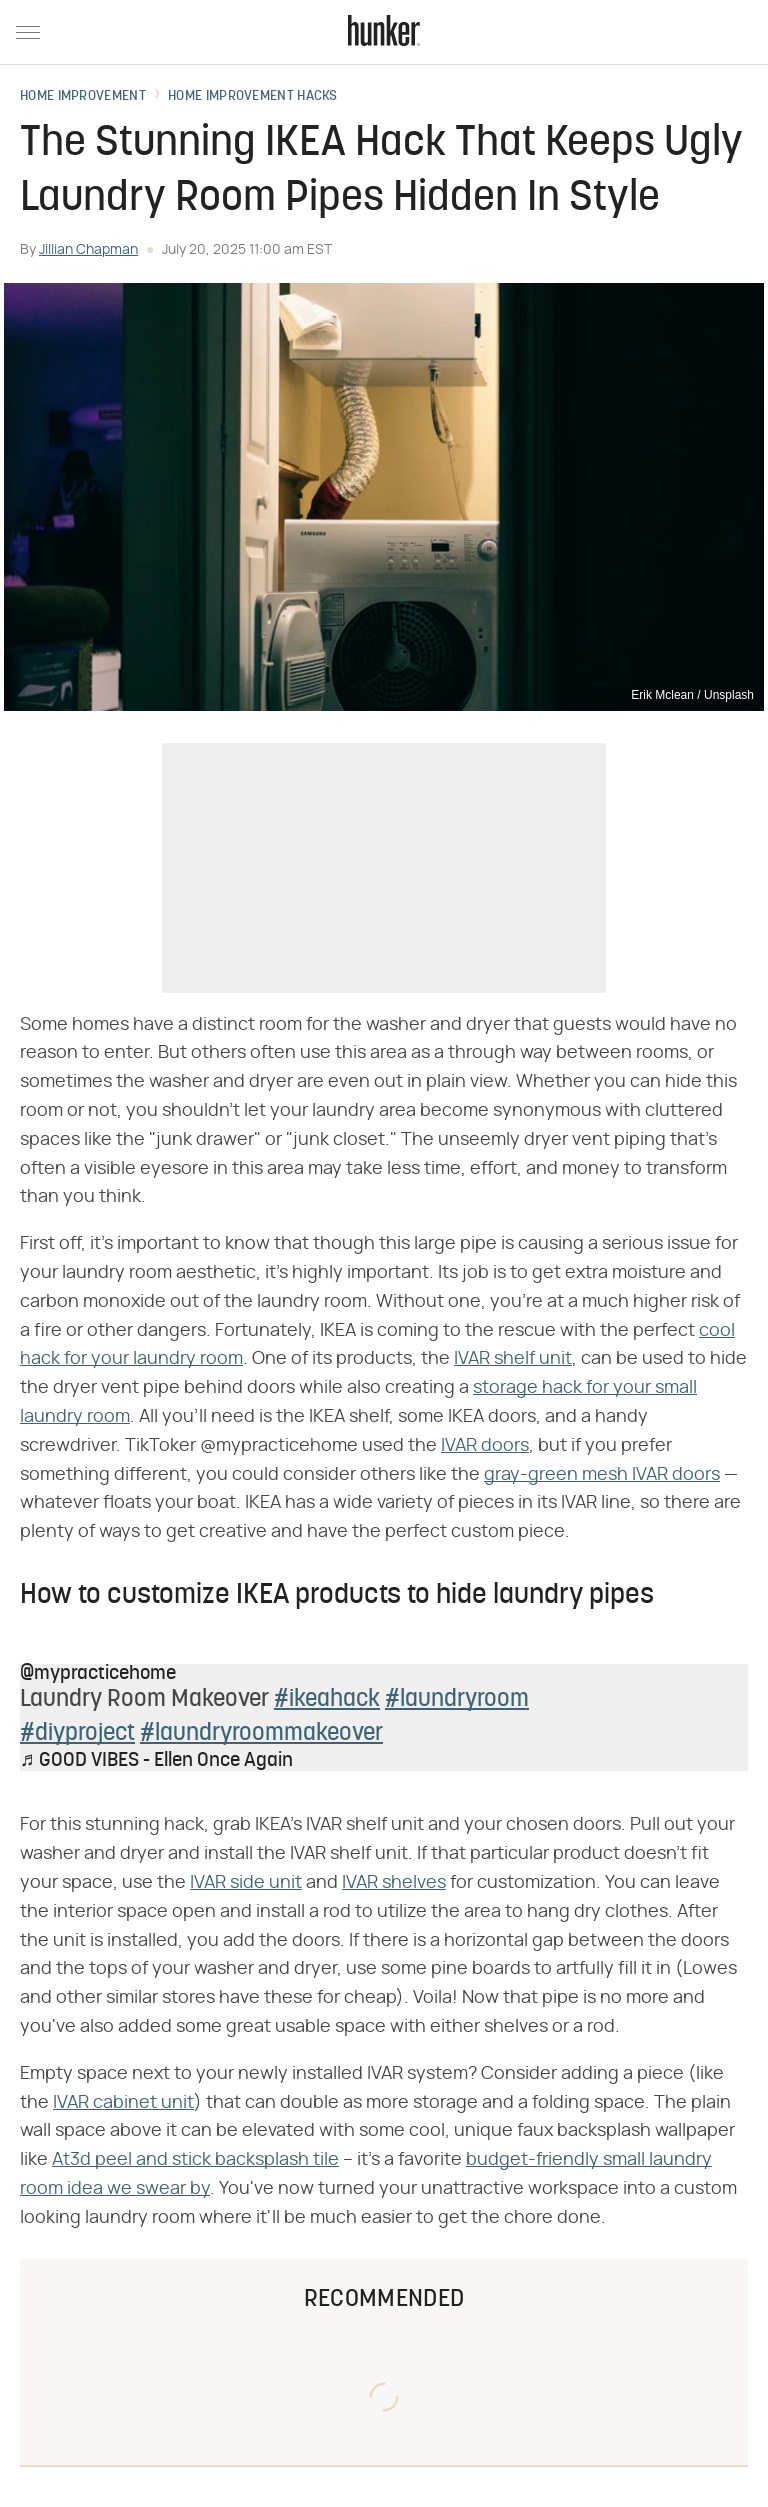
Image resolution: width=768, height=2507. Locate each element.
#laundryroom (457, 1700)
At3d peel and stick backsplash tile (195, 2160)
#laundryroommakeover (261, 1734)
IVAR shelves (394, 1883)
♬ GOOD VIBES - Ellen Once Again (156, 1761)
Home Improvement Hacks (253, 97)
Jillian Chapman (88, 250)
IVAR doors (485, 1446)
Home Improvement (83, 97)
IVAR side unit (246, 1883)
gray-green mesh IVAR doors (602, 1475)
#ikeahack (327, 1700)
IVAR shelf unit (513, 1359)
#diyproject (77, 1734)
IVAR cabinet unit (123, 2103)
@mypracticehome (98, 1674)
